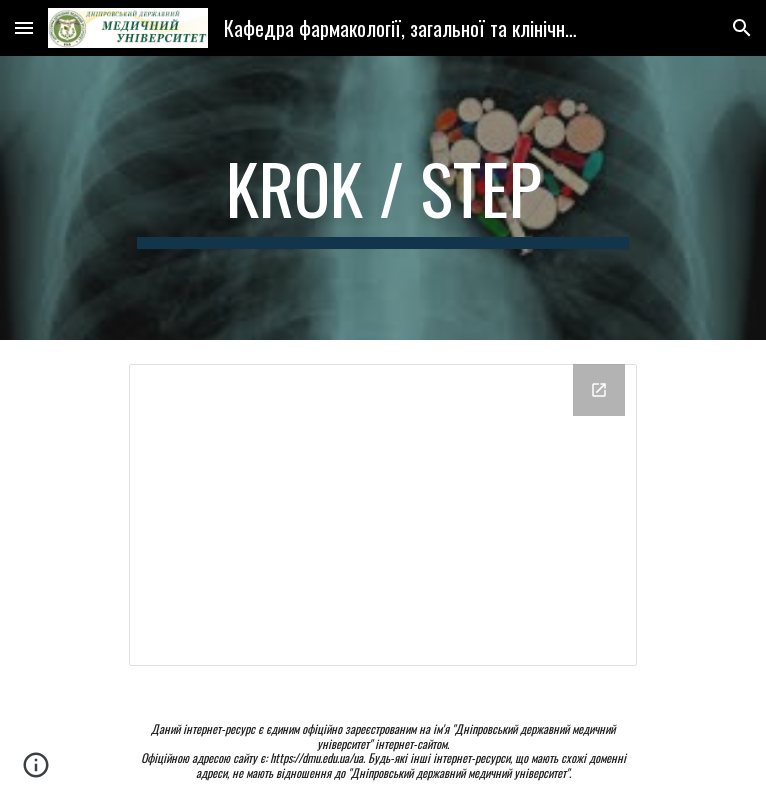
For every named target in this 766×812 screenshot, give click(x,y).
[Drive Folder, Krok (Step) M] (382, 515)
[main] (382, 198)
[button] (24, 27)
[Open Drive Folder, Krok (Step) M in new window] (599, 390)
